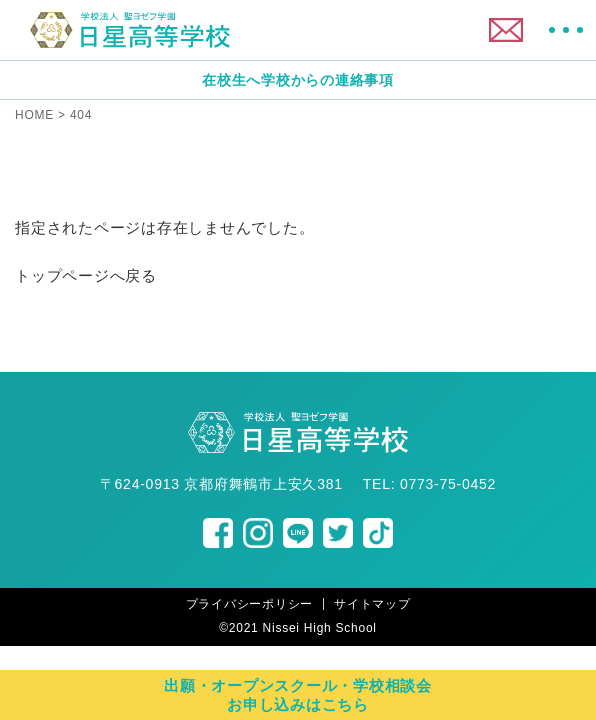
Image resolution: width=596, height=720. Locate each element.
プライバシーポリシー (250, 604)
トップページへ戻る (86, 275)
